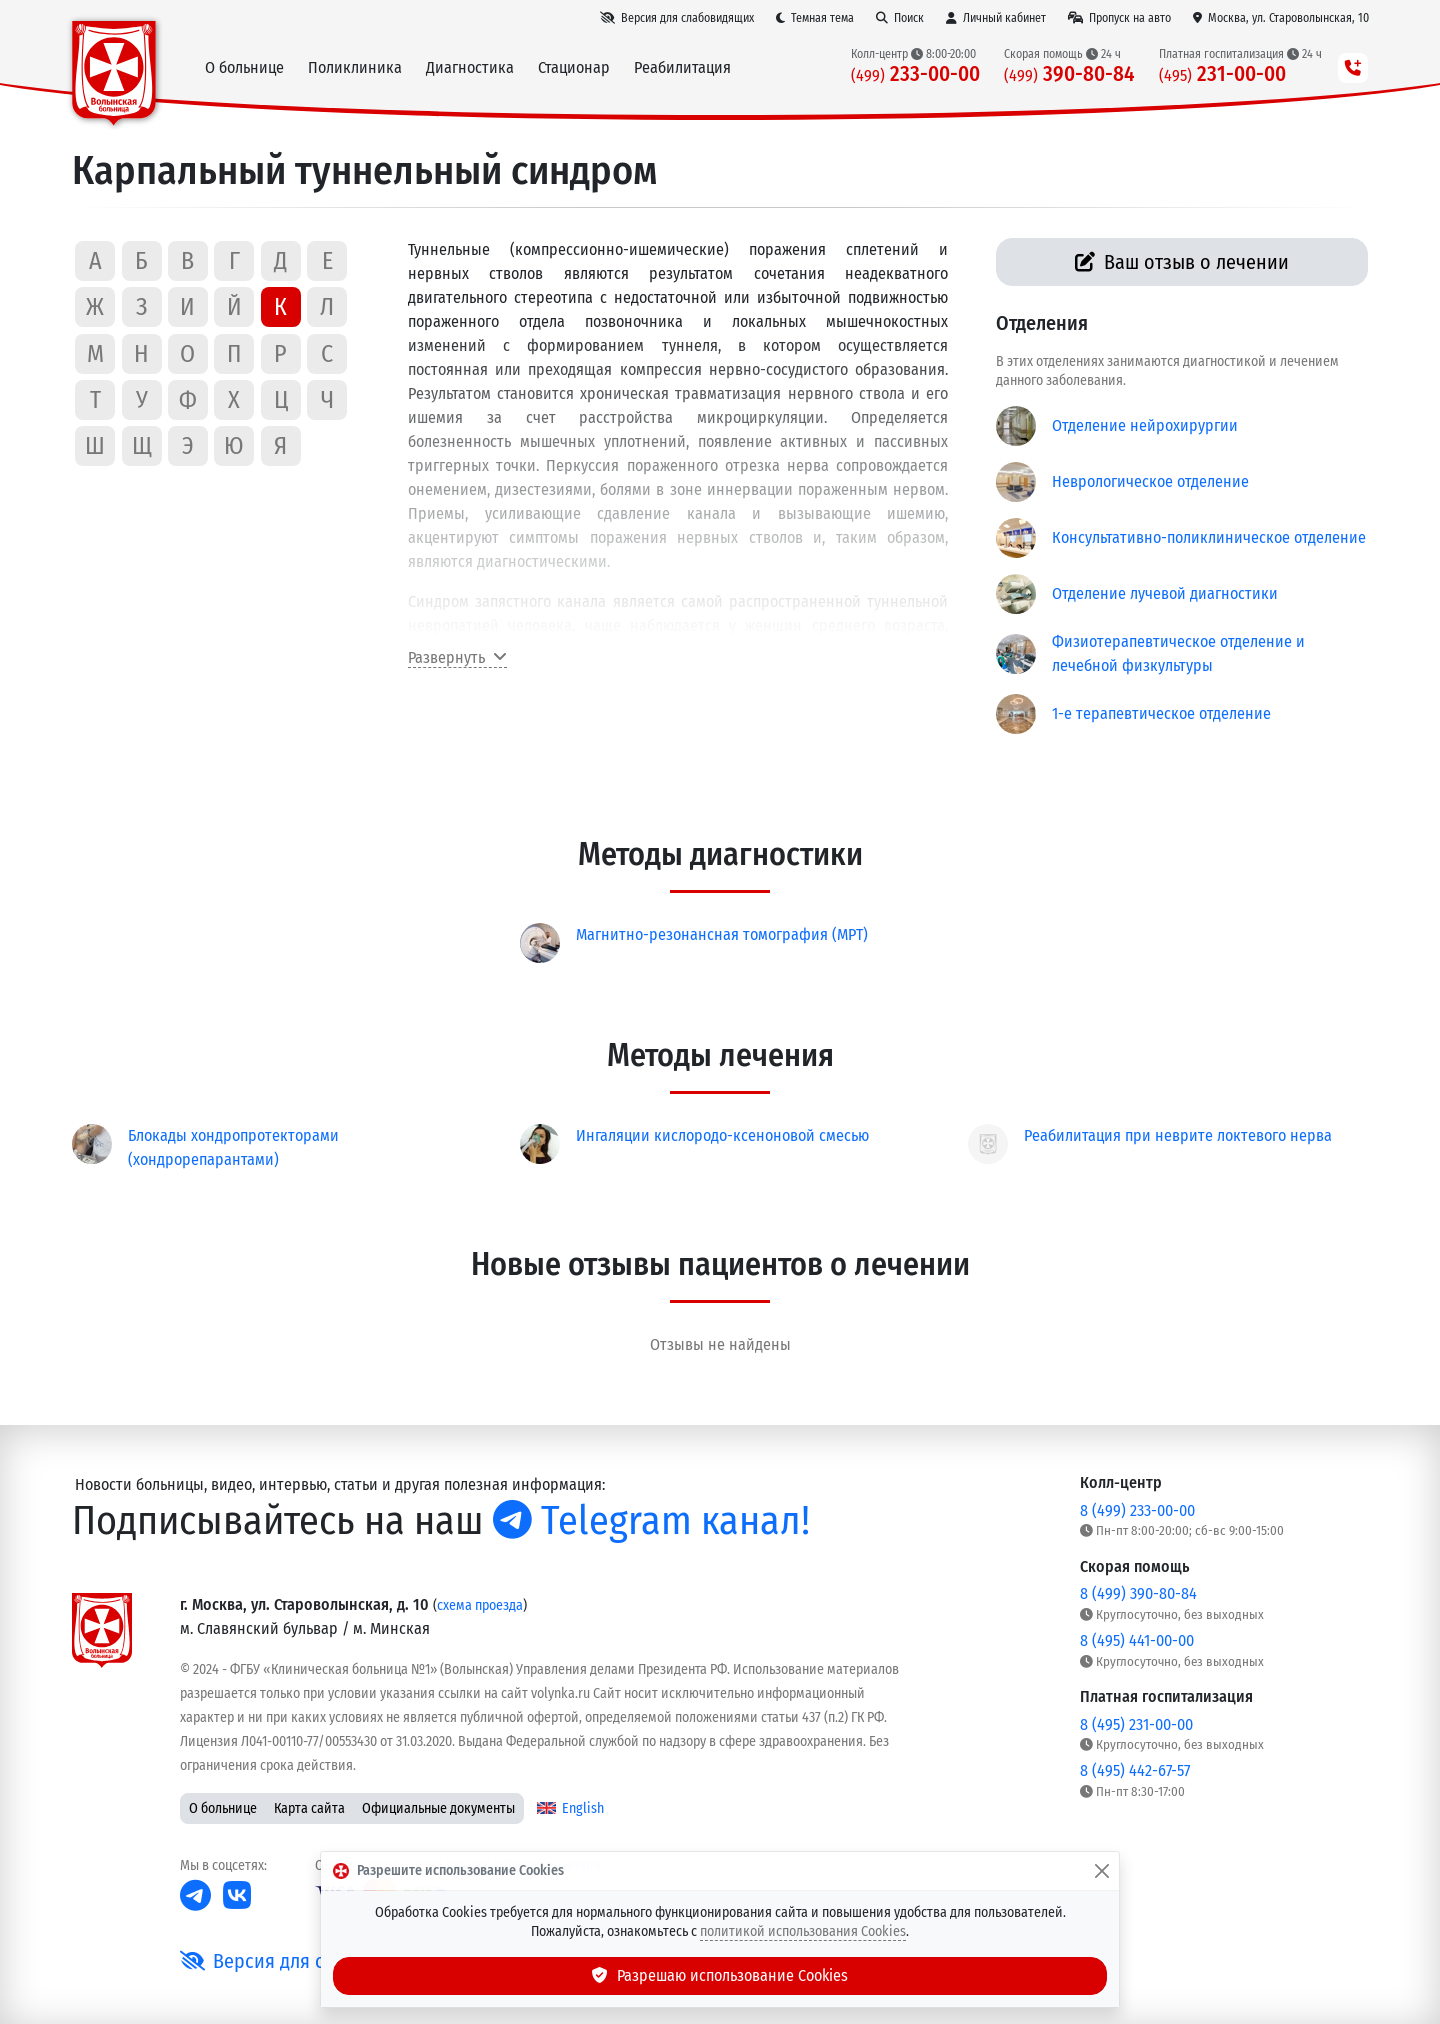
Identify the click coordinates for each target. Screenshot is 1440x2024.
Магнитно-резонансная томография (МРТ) (722, 934)
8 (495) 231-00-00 (1136, 1724)
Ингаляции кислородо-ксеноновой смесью (722, 1135)
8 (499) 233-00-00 (1137, 1510)
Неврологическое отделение (1150, 481)
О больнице (223, 1808)
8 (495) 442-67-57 (1135, 1770)
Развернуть (457, 657)
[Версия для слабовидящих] (677, 18)
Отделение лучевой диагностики (1165, 593)
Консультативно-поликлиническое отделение (1209, 537)
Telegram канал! (651, 1521)
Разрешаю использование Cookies (720, 1975)
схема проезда (480, 1605)
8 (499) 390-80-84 (1138, 1593)
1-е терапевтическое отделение (1161, 713)
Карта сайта (309, 1808)
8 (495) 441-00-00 (1137, 1640)
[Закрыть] (1102, 1871)
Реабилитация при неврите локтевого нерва (1178, 1135)
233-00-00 (915, 74)
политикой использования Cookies (803, 1931)
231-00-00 (1222, 74)
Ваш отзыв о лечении (1182, 262)
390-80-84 (1069, 74)
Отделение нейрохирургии (1145, 425)
